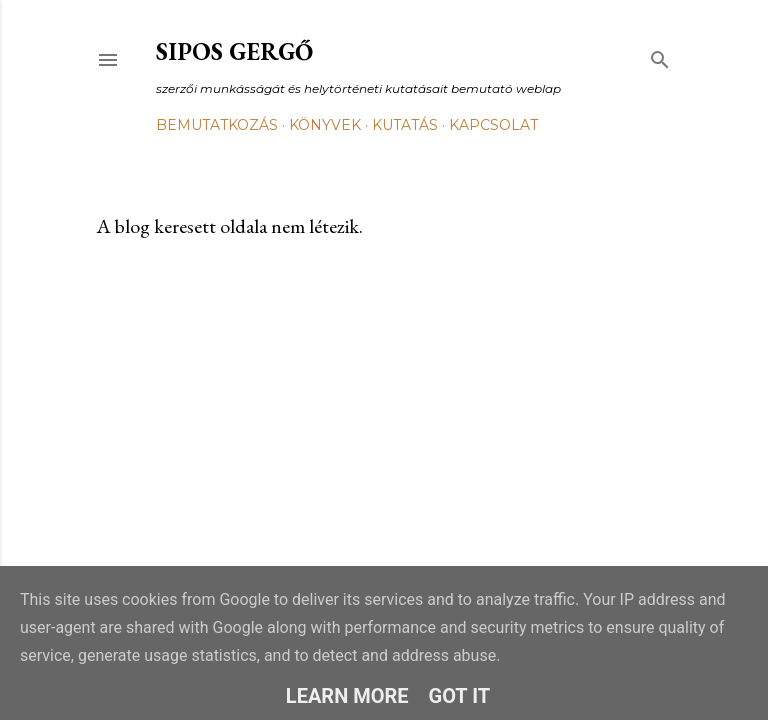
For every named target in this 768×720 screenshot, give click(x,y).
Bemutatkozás (217, 125)
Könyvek (325, 125)
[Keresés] (660, 55)
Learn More (347, 696)
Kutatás (405, 125)
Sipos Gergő (234, 51)
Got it (460, 696)
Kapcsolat (493, 125)
